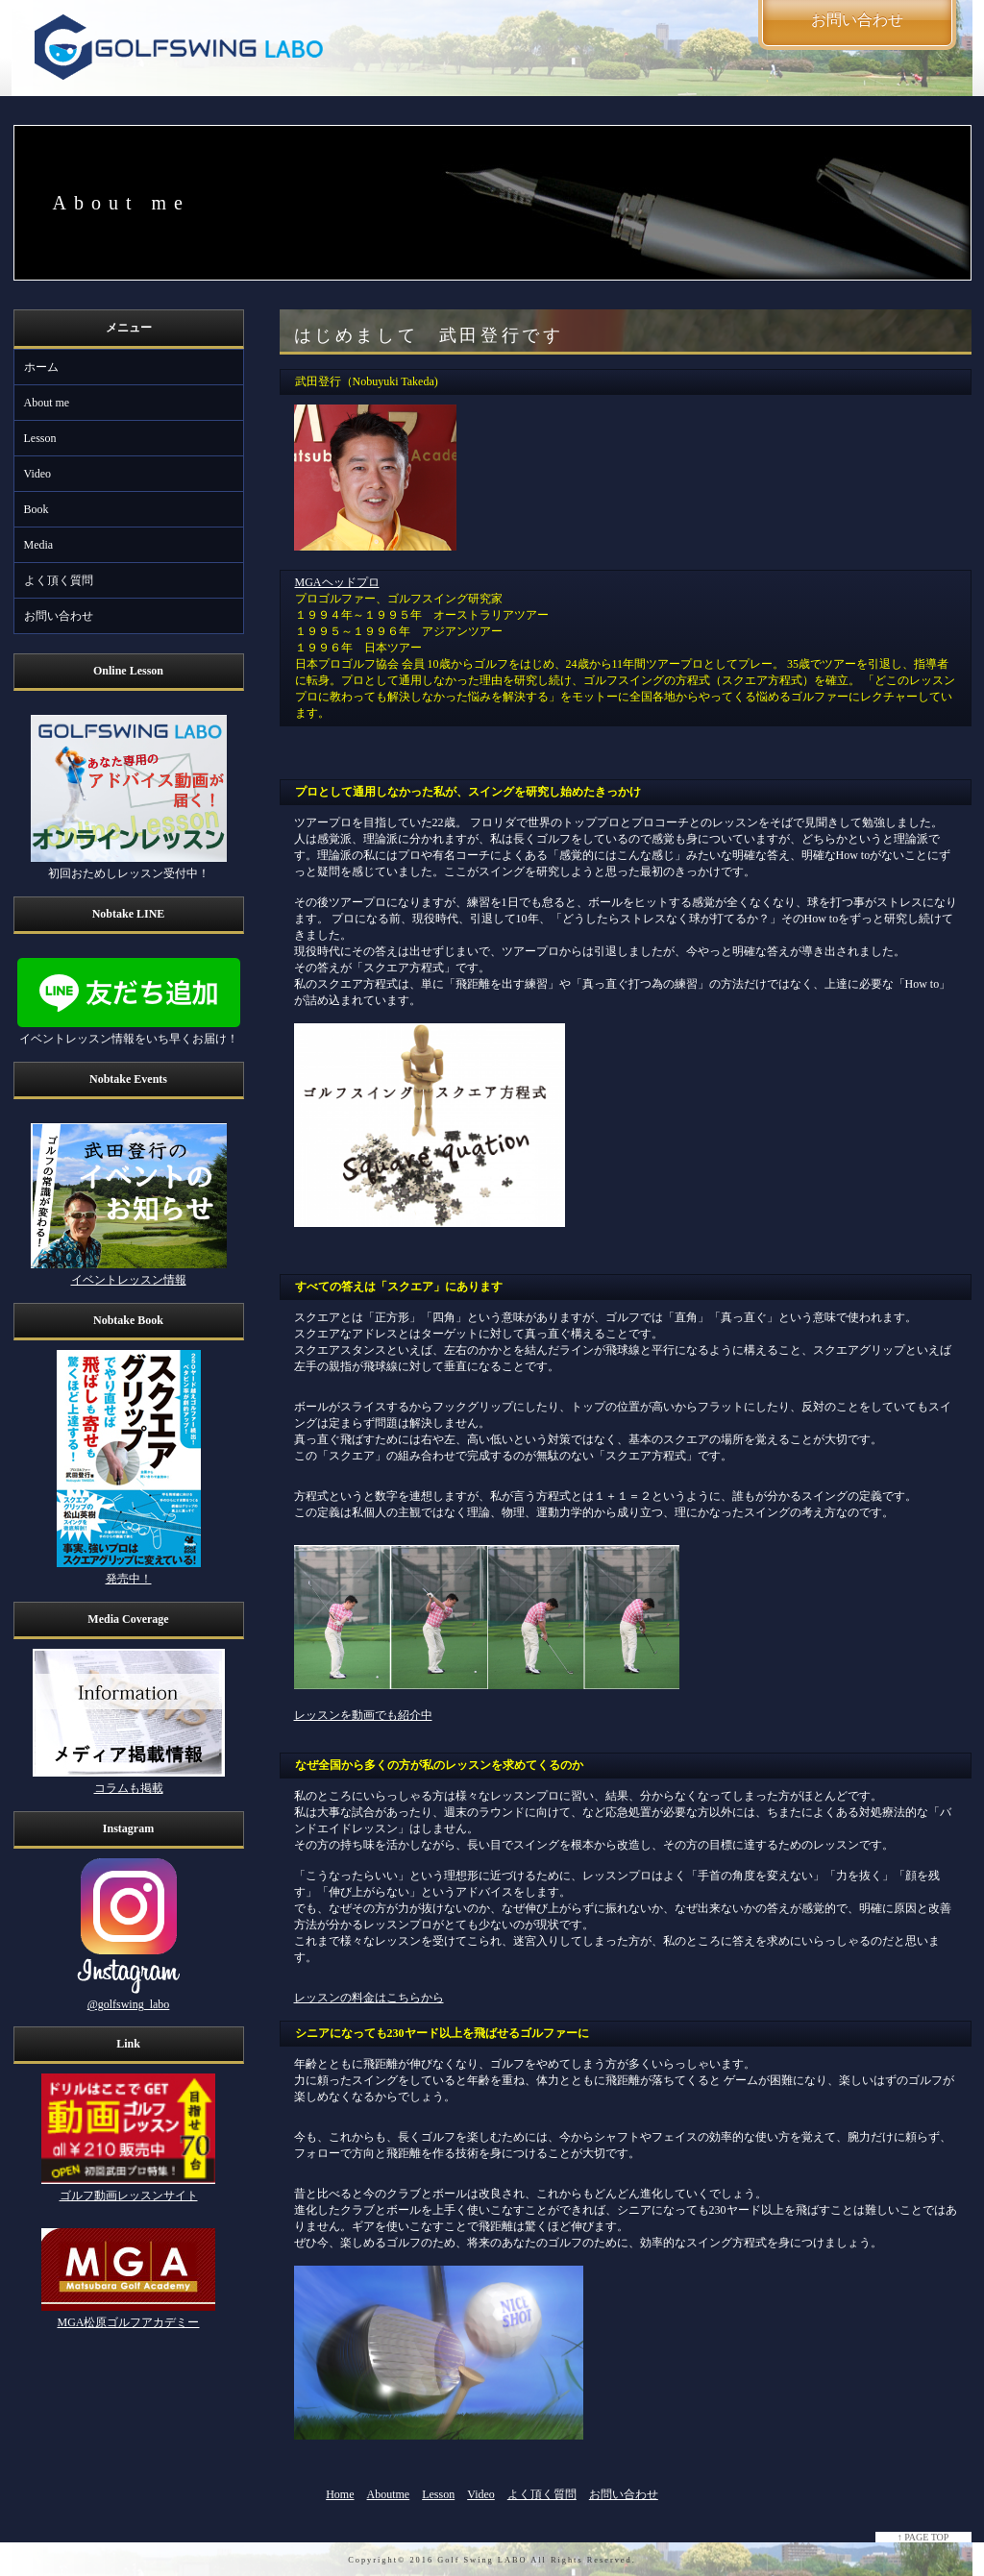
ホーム (41, 367)
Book (36, 509)
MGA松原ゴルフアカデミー (128, 2322)
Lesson (40, 438)
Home (340, 2494)
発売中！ (129, 1578)
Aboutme (388, 2494)
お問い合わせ (58, 616)
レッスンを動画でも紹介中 (363, 1715)
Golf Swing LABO (482, 2560)
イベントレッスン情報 (128, 1280)
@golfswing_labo (128, 2004)
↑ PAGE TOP (923, 2537)
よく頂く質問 (58, 580)
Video (38, 473)
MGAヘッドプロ (337, 582)
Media (39, 545)
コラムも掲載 (128, 1788)
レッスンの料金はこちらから (369, 1997)
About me (47, 402)
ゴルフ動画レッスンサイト (129, 2195)
